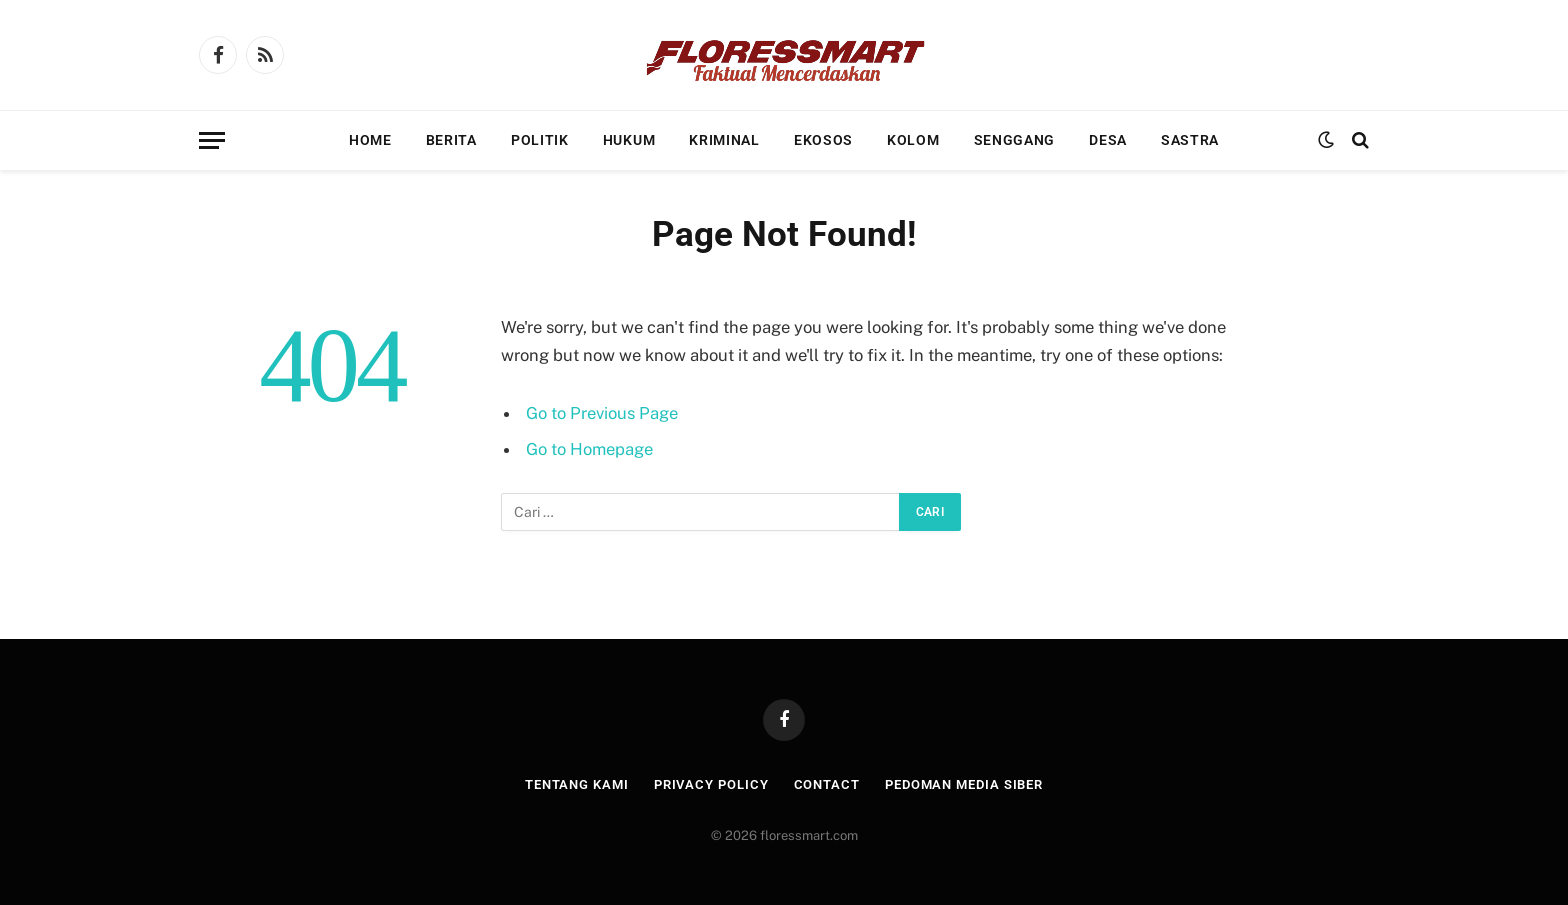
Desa (1108, 140)
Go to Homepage (589, 449)
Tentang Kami (577, 784)
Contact (827, 784)
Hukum (629, 140)
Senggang (1015, 140)
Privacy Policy (711, 784)
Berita (451, 140)
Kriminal (724, 140)
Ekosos (823, 140)
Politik (540, 140)
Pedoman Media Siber (964, 784)
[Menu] (212, 140)
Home (370, 140)
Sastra (1190, 140)
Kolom (913, 140)
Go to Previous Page (602, 413)
